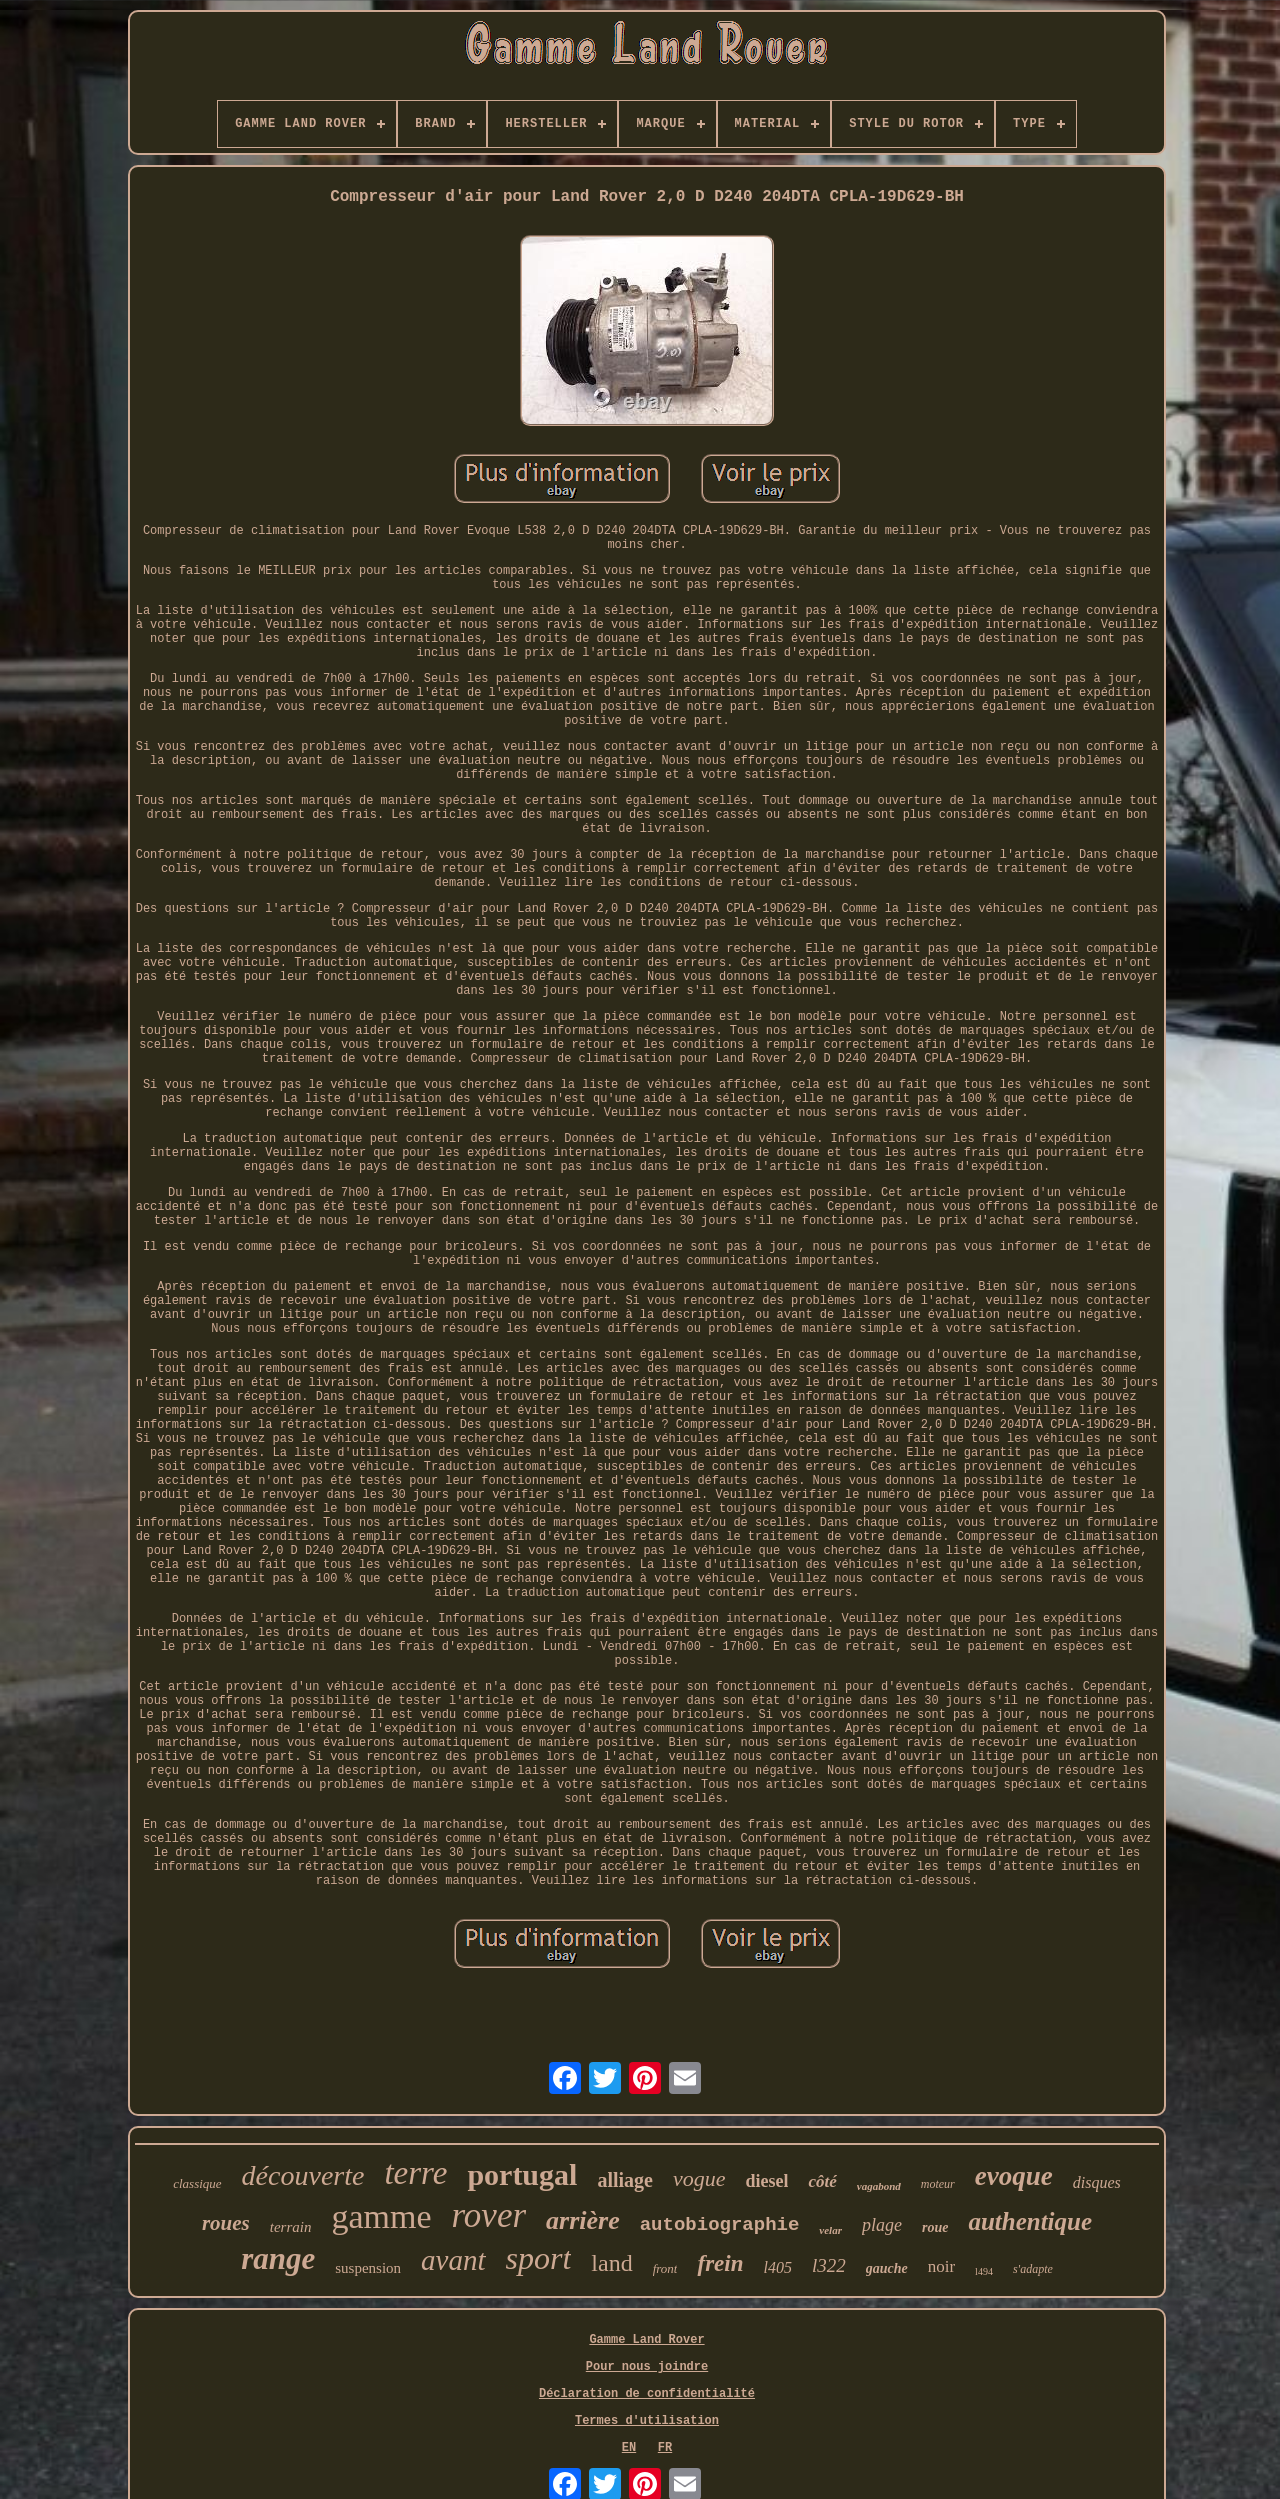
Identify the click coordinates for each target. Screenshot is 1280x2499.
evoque (1014, 2176)
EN (629, 2448)
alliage (625, 2180)
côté (822, 2181)
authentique (1030, 2221)
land (611, 2263)
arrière (583, 2220)
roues (226, 2223)
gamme (381, 2216)
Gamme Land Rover (646, 2340)
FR (665, 2448)
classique (197, 2183)
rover (489, 2215)
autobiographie (720, 2225)
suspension (368, 2268)
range (278, 2258)
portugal (522, 2174)
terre (415, 2173)
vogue (699, 2178)
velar (830, 2230)
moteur (938, 2184)
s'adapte (1033, 2269)
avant (453, 2260)
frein (720, 2263)
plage (882, 2225)
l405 (777, 2267)
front (665, 2268)
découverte (303, 2175)
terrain (291, 2227)
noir (941, 2266)
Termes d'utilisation (647, 2421)
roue (935, 2227)
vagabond (879, 2186)
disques (1097, 2182)
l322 (829, 2265)
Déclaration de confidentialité (647, 2394)
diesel (766, 2181)
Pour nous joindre (647, 2367)
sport (539, 2258)
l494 (984, 2271)
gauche (887, 2268)
